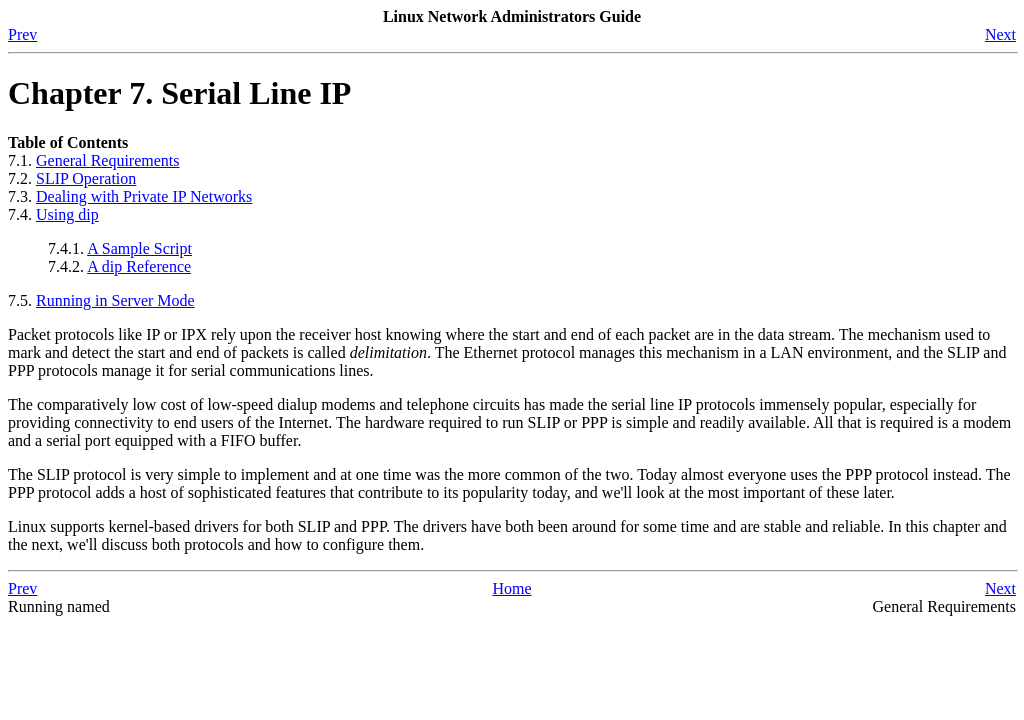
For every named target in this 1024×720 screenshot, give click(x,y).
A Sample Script (139, 248)
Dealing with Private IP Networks (144, 196)
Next (1000, 34)
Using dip (67, 214)
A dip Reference (139, 266)
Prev (22, 34)
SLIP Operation (86, 178)
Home (511, 588)
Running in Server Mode (115, 300)
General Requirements (108, 160)
